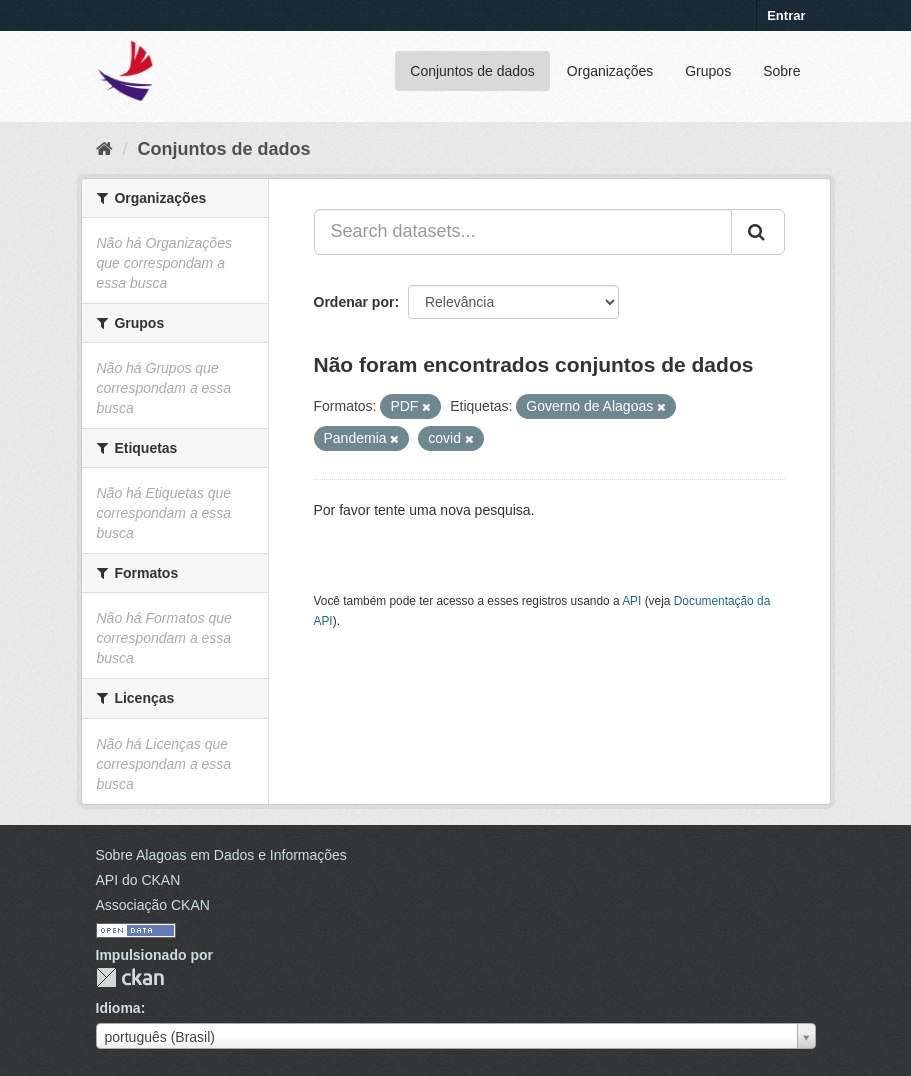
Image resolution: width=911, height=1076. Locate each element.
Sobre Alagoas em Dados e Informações (221, 855)
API (631, 601)
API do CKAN (138, 880)
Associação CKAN (153, 905)
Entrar (786, 15)
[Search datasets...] (523, 232)
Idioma (118, 1008)
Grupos (708, 71)
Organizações (610, 71)
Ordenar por (354, 302)
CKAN (130, 977)
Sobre (781, 71)
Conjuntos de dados (472, 71)
